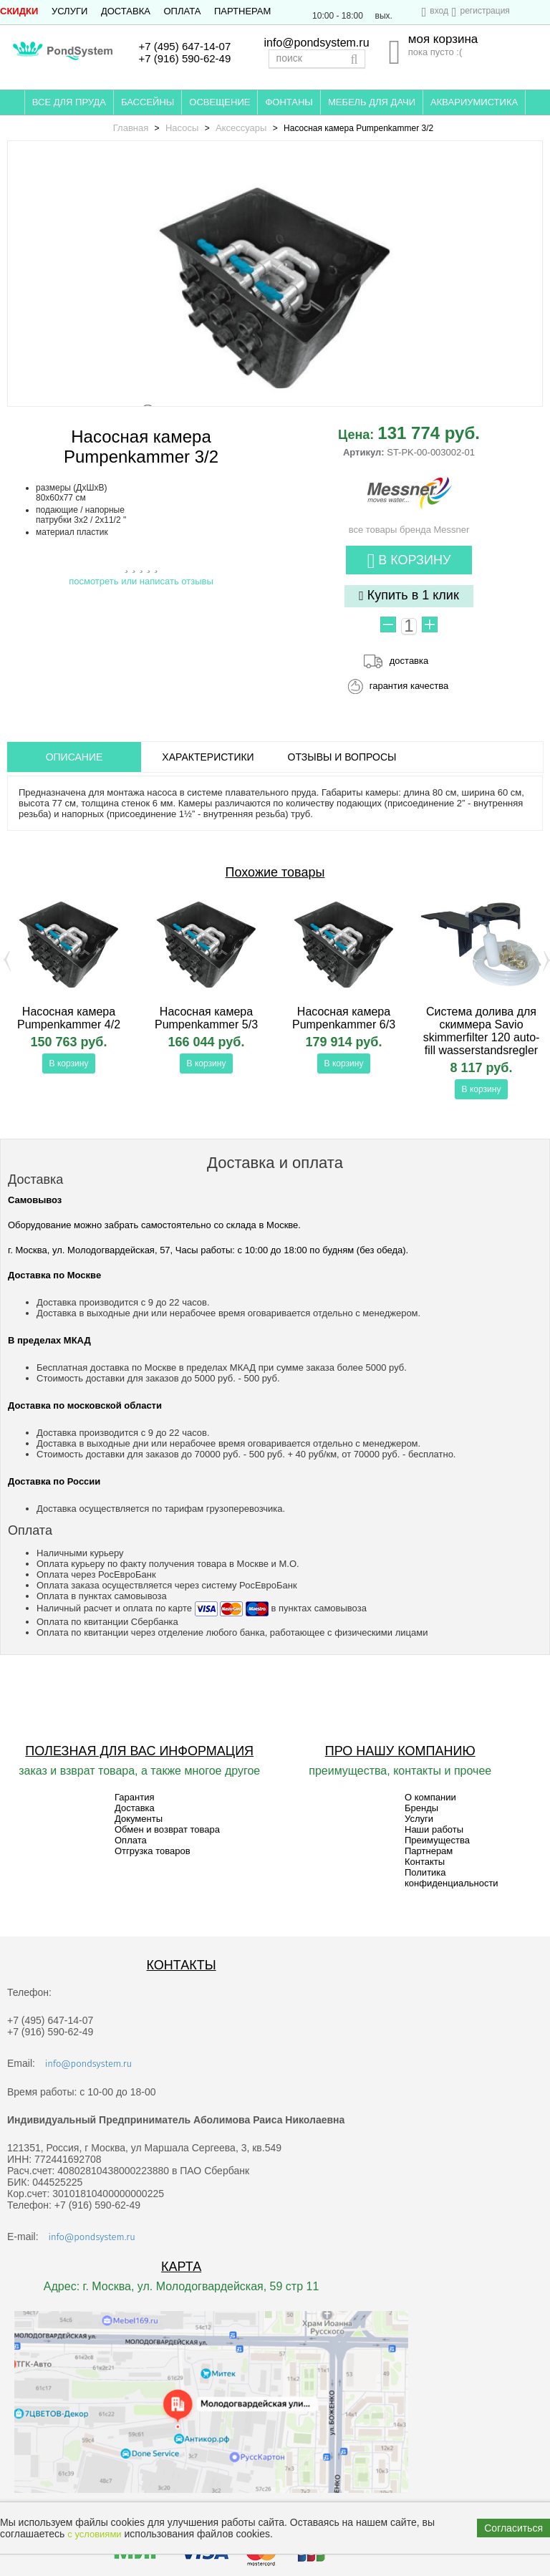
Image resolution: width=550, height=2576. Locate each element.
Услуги (69, 11)
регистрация (484, 10)
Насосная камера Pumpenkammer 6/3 (343, 1018)
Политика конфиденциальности (451, 1877)
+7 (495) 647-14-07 (184, 46)
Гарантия (134, 1797)
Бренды (421, 1808)
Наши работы (434, 1829)
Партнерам (242, 11)
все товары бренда (409, 524)
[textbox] (317, 58)
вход (439, 10)
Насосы (181, 127)
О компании (430, 1797)
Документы (139, 1818)
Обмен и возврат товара (167, 1829)
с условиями (94, 2534)
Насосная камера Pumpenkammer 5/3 (206, 1018)
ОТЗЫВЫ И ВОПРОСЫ (342, 757)
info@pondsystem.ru (317, 43)
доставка (409, 660)
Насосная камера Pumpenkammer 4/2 (68, 1018)
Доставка (125, 11)
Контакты (425, 1861)
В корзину (409, 561)
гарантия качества (409, 685)
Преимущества (437, 1840)
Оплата (182, 11)
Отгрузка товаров (152, 1851)
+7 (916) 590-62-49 (184, 58)
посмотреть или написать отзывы (141, 581)
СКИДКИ (19, 11)
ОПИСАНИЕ (74, 757)
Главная (130, 127)
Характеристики (208, 757)
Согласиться (513, 2528)
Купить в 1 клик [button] (409, 595)
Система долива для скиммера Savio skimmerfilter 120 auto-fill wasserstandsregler (481, 1030)
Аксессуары (241, 127)
